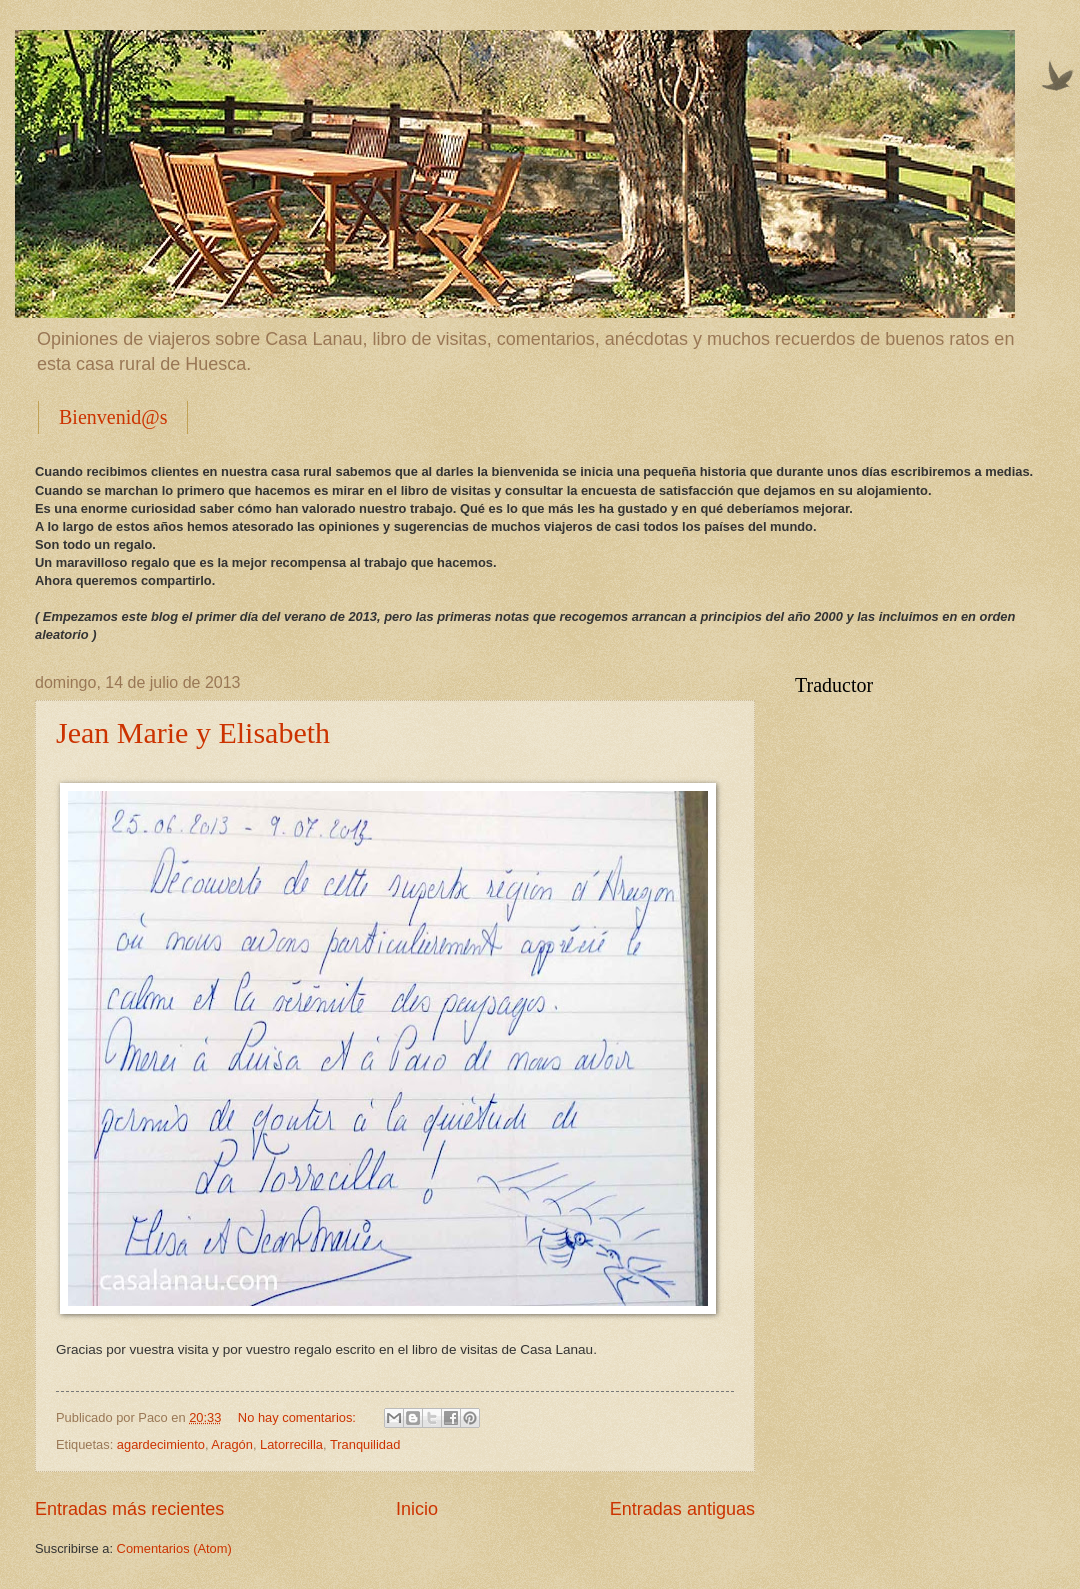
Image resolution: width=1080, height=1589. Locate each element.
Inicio (417, 1509)
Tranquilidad (365, 1444)
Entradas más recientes (129, 1509)
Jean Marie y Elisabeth (193, 732)
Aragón (232, 1444)
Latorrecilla (291, 1444)
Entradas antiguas (682, 1509)
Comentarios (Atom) (174, 1548)
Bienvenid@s (113, 417)
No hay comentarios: (299, 1417)
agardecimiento (161, 1444)
